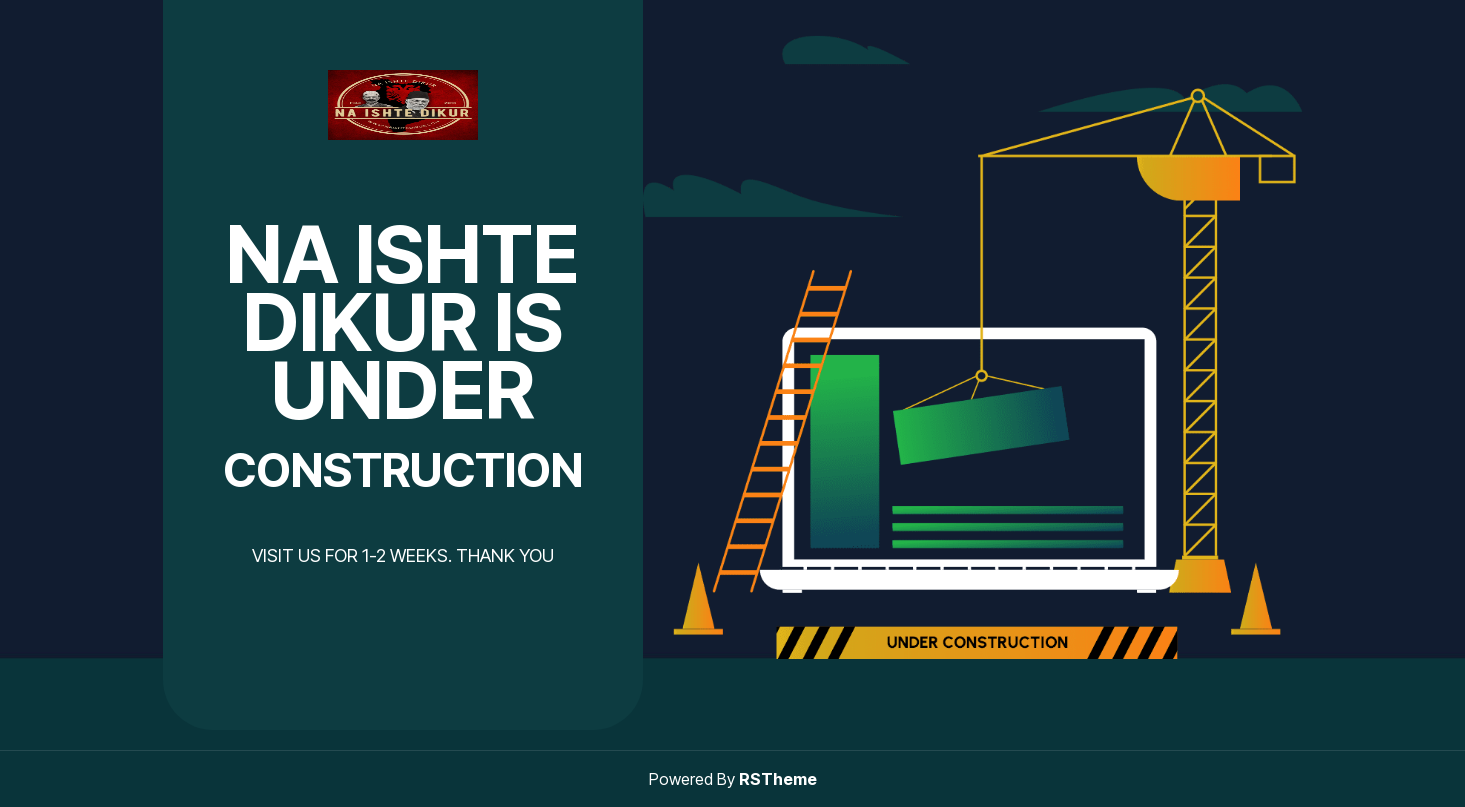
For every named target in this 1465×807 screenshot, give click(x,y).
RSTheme (778, 779)
